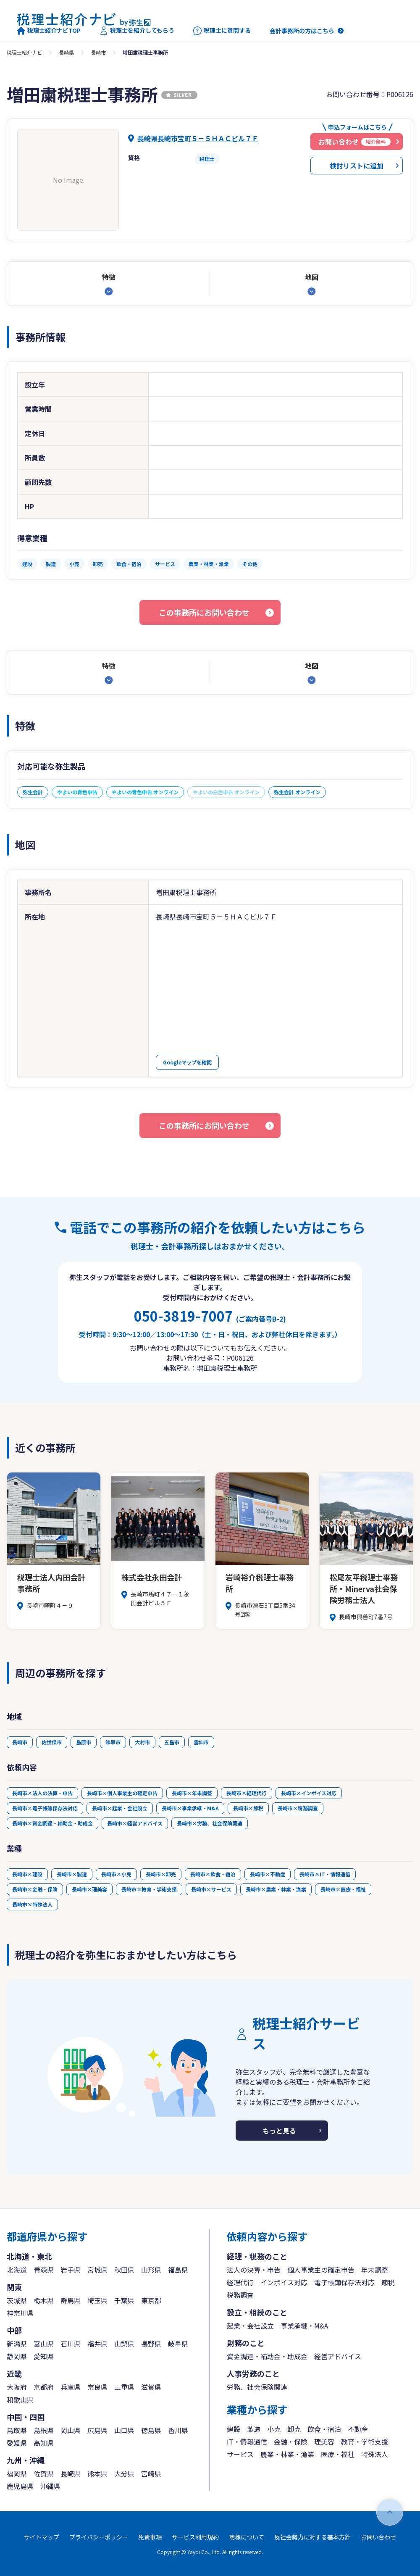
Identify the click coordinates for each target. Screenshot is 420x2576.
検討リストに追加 (356, 166)
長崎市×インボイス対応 (308, 1792)
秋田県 (124, 2270)
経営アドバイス (337, 2356)
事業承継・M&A (304, 2326)
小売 (274, 2429)
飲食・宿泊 (324, 2429)
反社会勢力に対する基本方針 (312, 2537)
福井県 (97, 2344)
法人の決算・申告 (254, 2270)
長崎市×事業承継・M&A (190, 1808)
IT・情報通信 (247, 2441)
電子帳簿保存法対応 (344, 2282)
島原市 (83, 1742)
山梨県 (124, 2344)
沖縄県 (50, 2486)
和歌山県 (20, 2399)
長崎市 (98, 52)
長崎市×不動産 (267, 1874)
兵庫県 (70, 2387)
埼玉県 (97, 2300)
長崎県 (66, 52)
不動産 (358, 2429)
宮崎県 (151, 2473)
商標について (246, 2537)
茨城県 (17, 2300)
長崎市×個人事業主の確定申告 (122, 1792)
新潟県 (17, 2344)
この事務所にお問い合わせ (204, 612)
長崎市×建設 (27, 1874)
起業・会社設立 (250, 2326)
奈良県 (97, 2387)
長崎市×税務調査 (298, 1808)
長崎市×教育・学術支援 (149, 1889)
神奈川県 (20, 2313)
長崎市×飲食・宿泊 (213, 1874)
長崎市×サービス (211, 1889)
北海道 (17, 2270)
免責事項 (150, 2537)
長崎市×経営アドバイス (135, 1823)
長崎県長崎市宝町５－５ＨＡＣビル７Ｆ (197, 138)
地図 (311, 277)
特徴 (109, 277)
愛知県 (44, 2356)
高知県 (44, 2443)
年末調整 (374, 2270)
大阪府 (17, 2387)
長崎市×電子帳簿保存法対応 (45, 1808)
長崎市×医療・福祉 (343, 1889)
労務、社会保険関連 (257, 2387)
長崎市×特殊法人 (32, 1904)
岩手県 (70, 2270)
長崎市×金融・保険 (35, 1889)
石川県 (70, 2344)
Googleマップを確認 (187, 1062)
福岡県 (17, 2473)
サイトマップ (41, 2537)
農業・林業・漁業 (287, 2454)
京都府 (44, 2387)
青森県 (44, 2270)
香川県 (178, 2430)
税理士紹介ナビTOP (49, 30)
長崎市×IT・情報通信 (324, 1874)
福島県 (178, 2270)
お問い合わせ (378, 2537)
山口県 (124, 2430)
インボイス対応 (283, 2282)
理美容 (324, 2441)
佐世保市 (52, 1742)
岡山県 (70, 2430)
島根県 (44, 2430)
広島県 (97, 2430)
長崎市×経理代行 (246, 1792)
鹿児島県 (20, 2486)
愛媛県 (17, 2443)
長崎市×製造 (72, 1874)
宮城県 (97, 2270)
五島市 (171, 1742)
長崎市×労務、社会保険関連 (209, 1823)
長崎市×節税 (248, 1808)
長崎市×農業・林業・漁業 (276, 1889)
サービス (240, 2454)
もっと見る (279, 2131)
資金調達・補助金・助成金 (267, 2356)
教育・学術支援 (364, 2441)
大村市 (142, 1742)
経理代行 (240, 2282)
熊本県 (97, 2473)
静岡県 (17, 2356)
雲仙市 (201, 1742)
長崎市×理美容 (89, 1889)
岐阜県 (178, 2344)
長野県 (151, 2344)
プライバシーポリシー (98, 2537)
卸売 (294, 2429)
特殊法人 (374, 2454)
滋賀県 (151, 2387)
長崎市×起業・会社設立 (119, 1808)
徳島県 (151, 2430)
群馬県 (70, 2300)
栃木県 (44, 2300)
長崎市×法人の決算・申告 (42, 1792)
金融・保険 (290, 2441)
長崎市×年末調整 (192, 1792)
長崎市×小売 (116, 1874)
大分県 (124, 2473)
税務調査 (240, 2295)
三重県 (124, 2387)
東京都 (151, 2300)
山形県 (151, 2270)
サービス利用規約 (195, 2537)
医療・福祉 (337, 2454)
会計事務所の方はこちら (302, 30)
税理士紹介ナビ (24, 52)
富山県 (44, 2344)
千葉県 (124, 2300)
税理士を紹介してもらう (137, 30)
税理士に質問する (222, 30)
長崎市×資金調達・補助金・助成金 (52, 1823)
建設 (233, 2429)
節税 (388, 2282)
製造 (253, 2429)
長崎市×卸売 (161, 1874)
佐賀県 (44, 2473)
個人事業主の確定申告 (320, 2270)
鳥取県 (17, 2430)
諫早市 (113, 1742)
